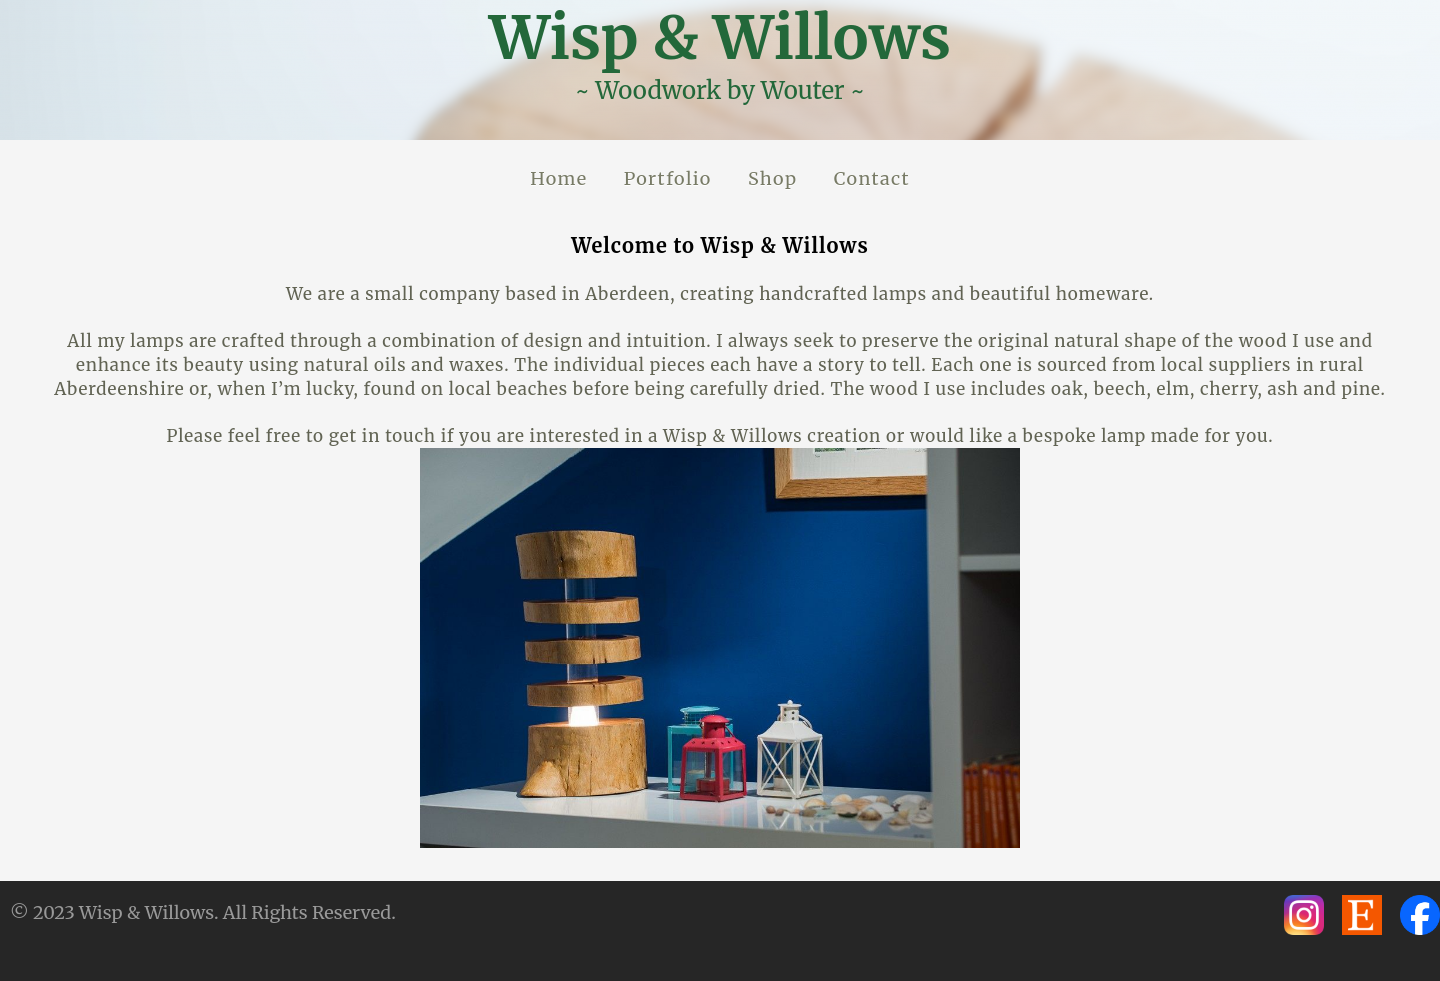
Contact (872, 178)
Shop (772, 178)
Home (558, 178)
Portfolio (668, 178)
